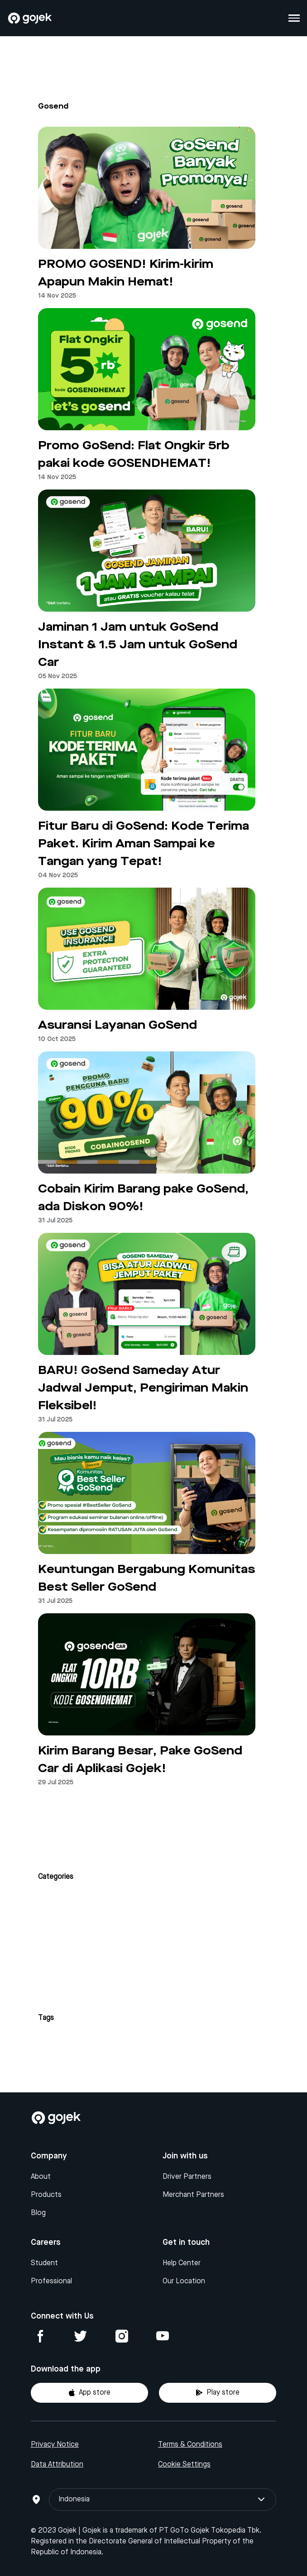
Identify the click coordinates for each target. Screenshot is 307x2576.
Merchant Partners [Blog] (193, 2195)
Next (153, 1815)
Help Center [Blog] (182, 2263)
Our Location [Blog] (184, 2281)
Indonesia (162, 2499)
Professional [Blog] (51, 2281)
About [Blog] (41, 2177)
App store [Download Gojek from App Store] (89, 2392)
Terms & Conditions (190, 2444)
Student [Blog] (44, 2263)
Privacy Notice (55, 2444)
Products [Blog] (46, 2195)
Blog (38, 2213)
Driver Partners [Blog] (187, 2177)
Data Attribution (57, 2464)
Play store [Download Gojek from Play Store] (218, 2392)
